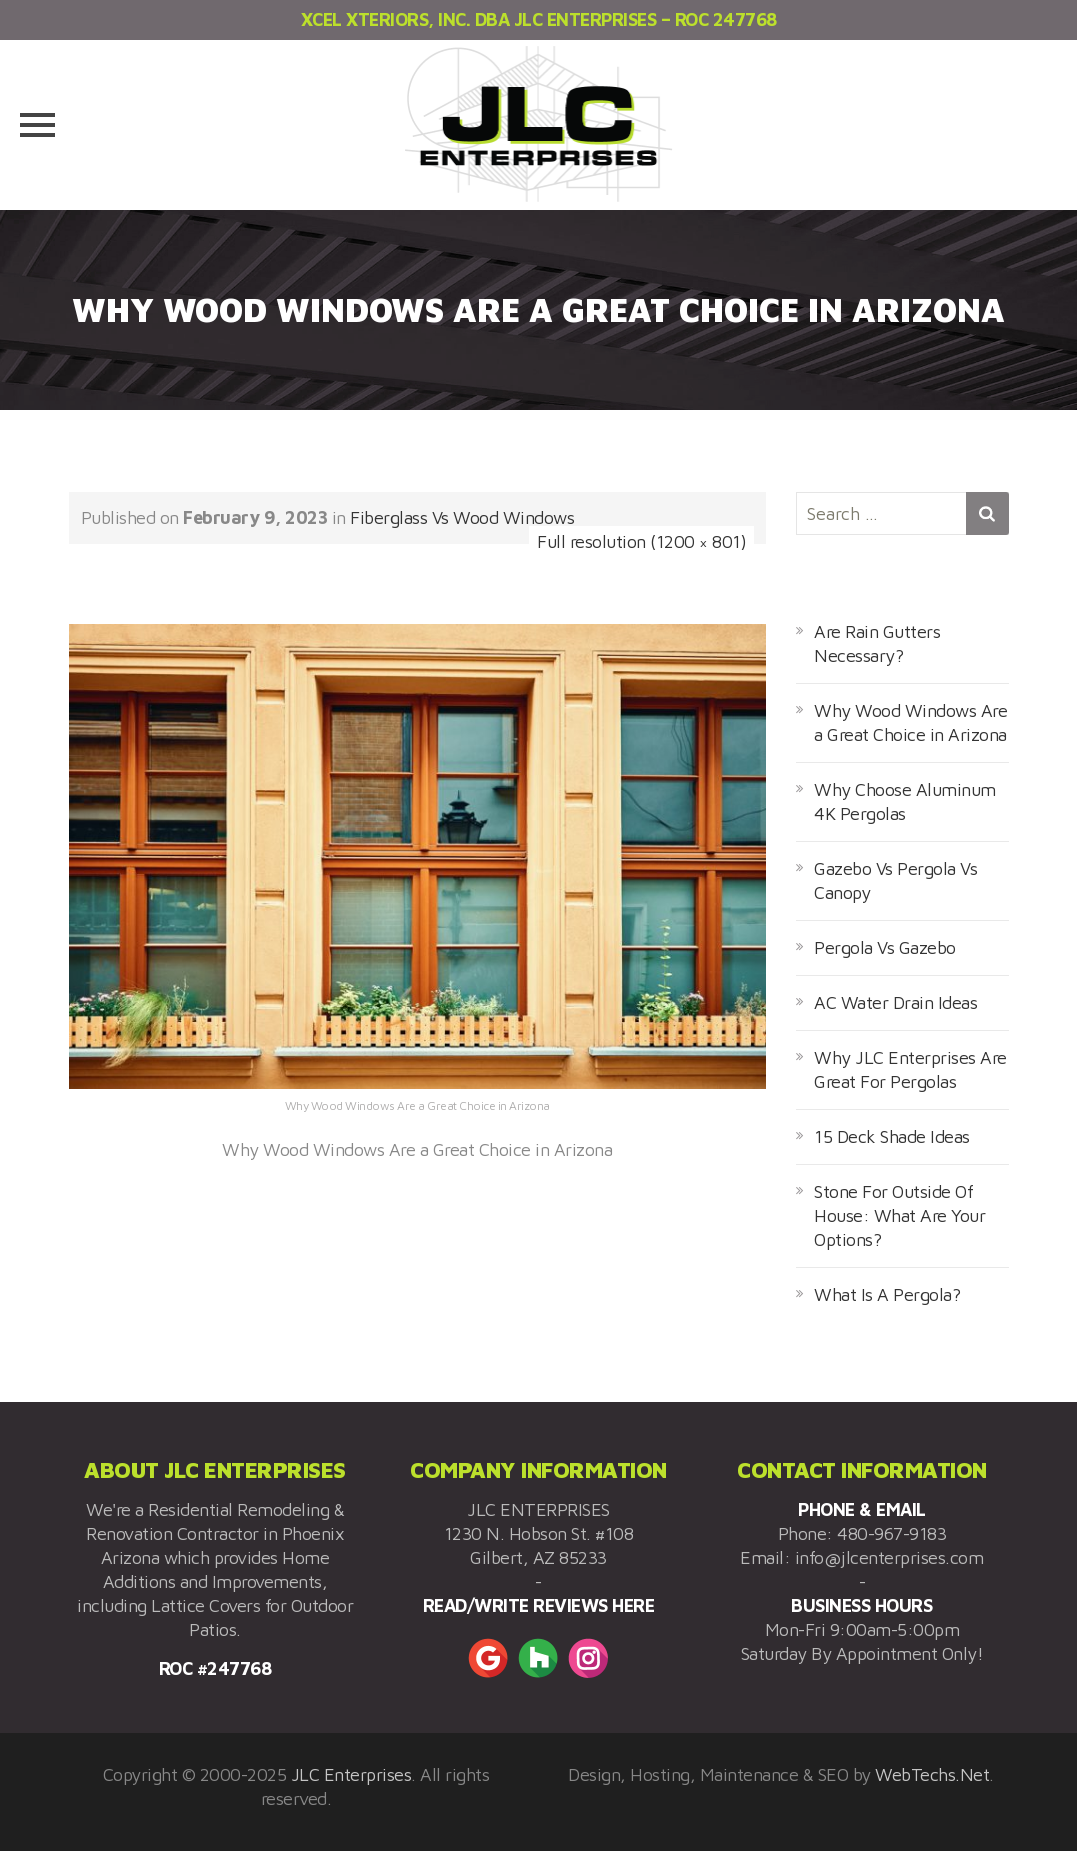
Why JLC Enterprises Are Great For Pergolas (910, 1069)
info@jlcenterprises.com (889, 1557)
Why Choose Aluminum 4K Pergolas (905, 801)
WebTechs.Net (932, 1774)
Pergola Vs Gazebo (885, 947)
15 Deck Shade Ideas (892, 1136)
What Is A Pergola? (887, 1294)
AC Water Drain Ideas (895, 1002)
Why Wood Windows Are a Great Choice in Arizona (910, 722)
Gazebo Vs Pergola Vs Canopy (895, 880)
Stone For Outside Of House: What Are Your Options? (899, 1215)
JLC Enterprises (351, 1774)
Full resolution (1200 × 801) (641, 541)
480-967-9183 (891, 1533)
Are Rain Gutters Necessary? (877, 643)
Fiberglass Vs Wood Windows (462, 517)
